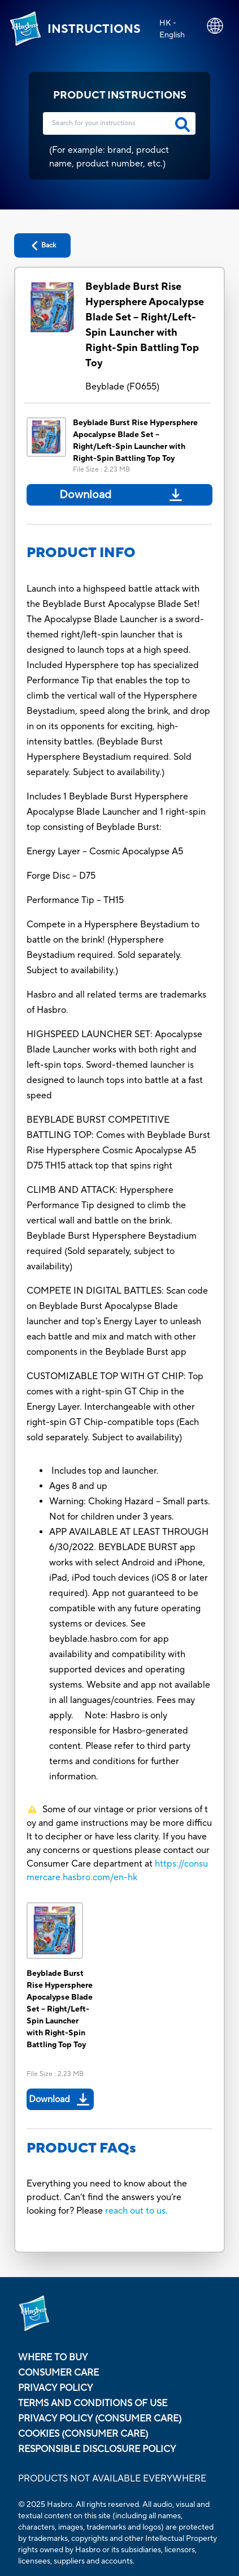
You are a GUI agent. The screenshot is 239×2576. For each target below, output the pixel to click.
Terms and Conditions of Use (92, 2403)
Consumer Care (58, 2372)
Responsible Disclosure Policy (97, 2449)
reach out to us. (136, 2210)
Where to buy (53, 2357)
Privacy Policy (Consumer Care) (99, 2418)
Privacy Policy (55, 2388)
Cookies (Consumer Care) (83, 2434)
